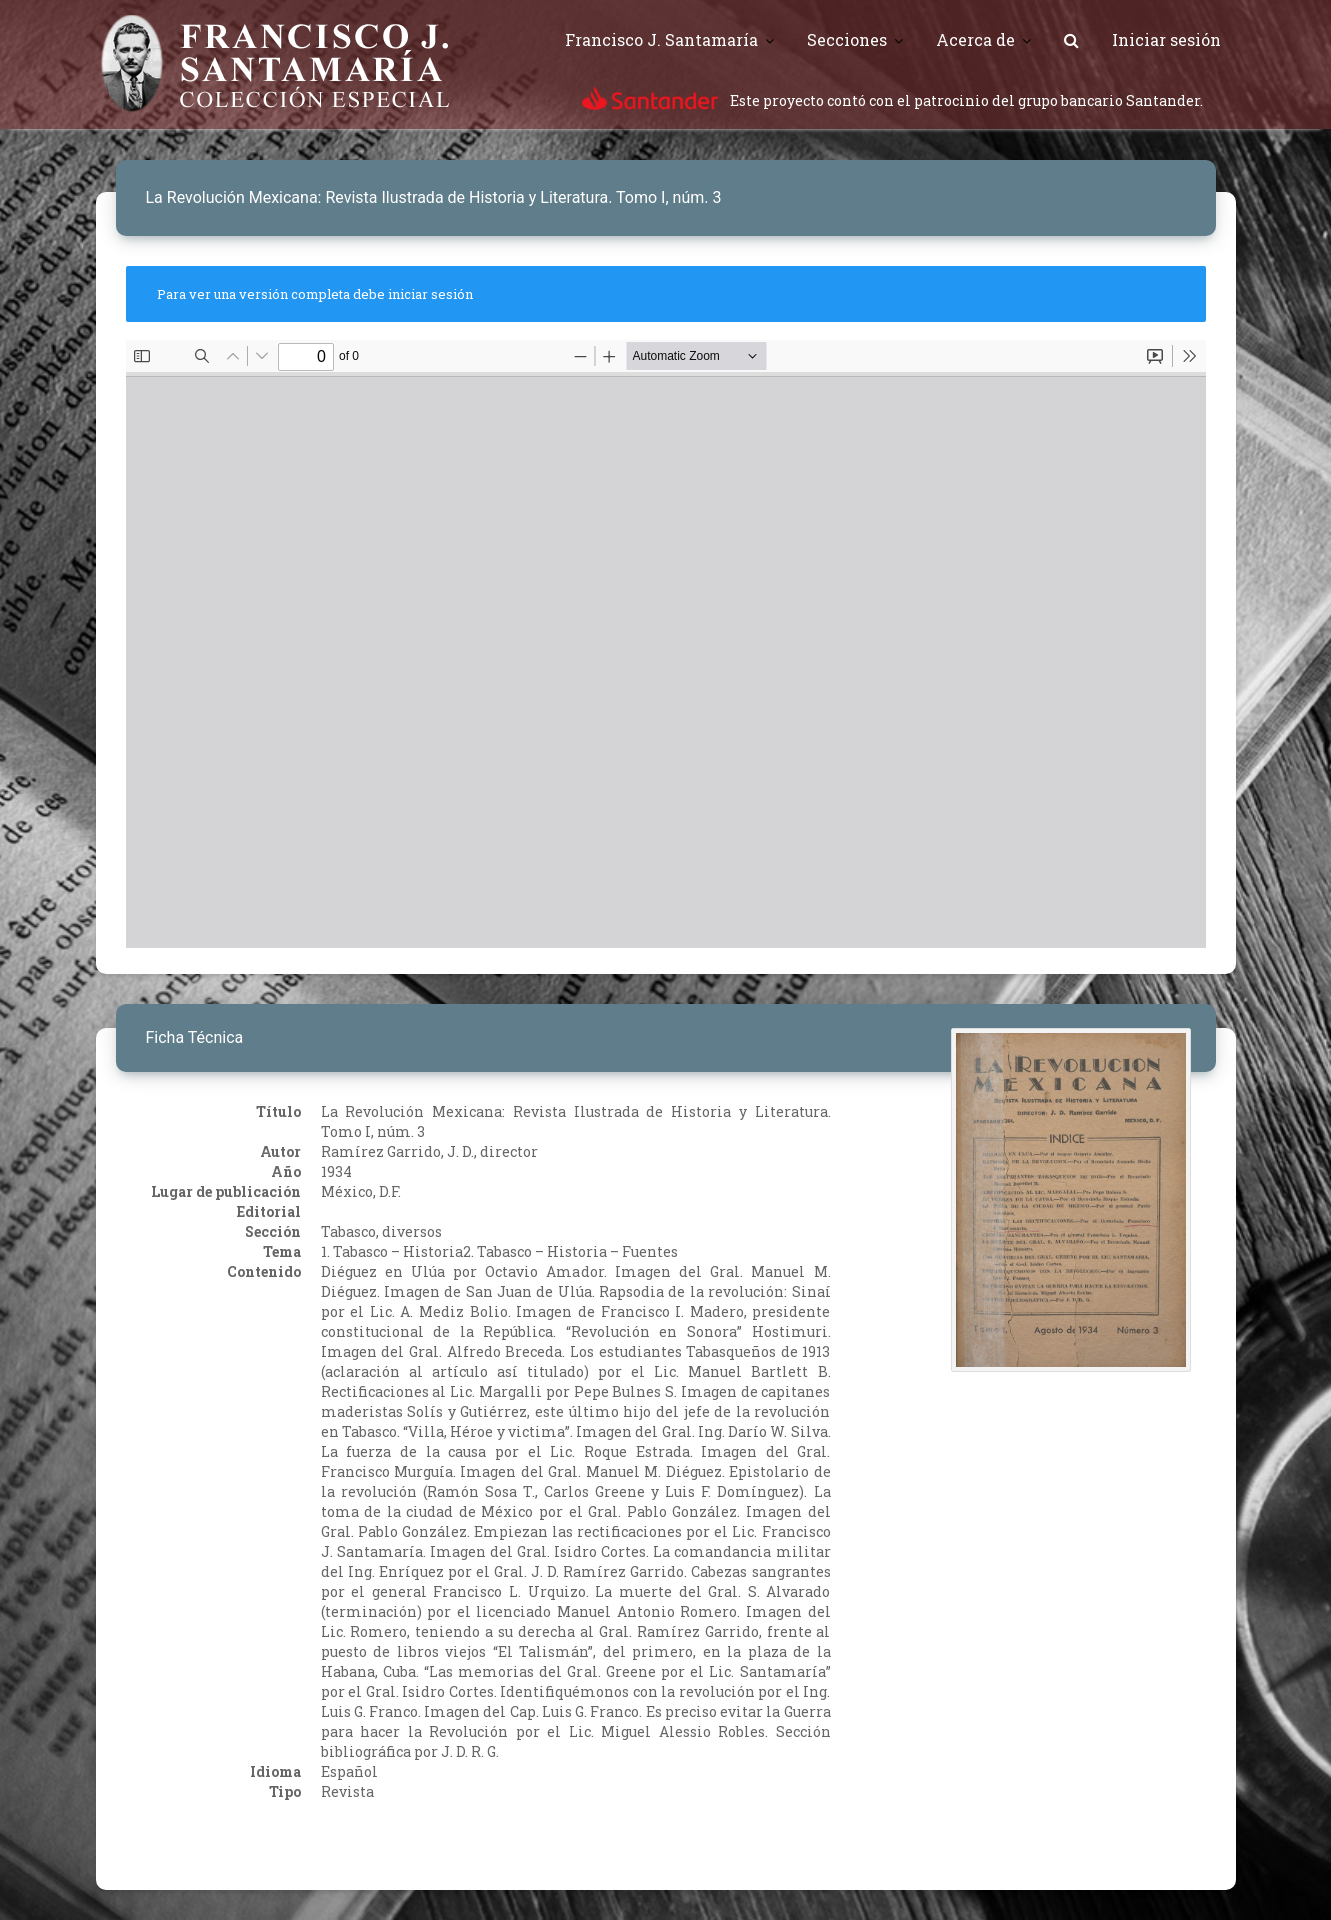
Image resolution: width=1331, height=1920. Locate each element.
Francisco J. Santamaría (661, 39)
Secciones (847, 39)
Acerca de (975, 39)
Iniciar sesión (1166, 39)
